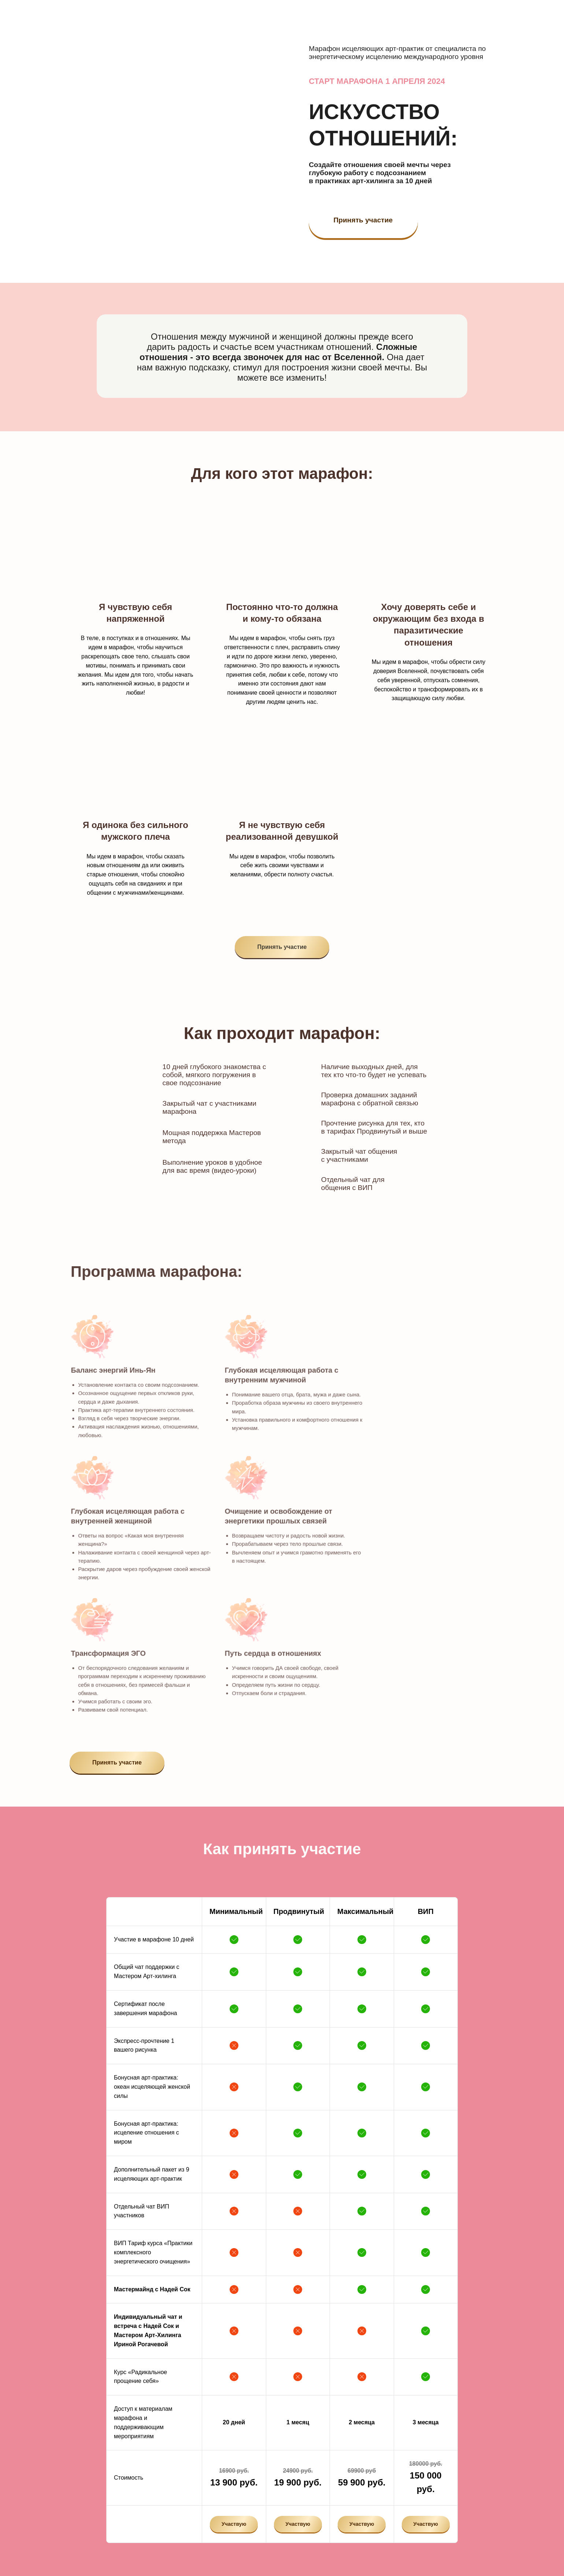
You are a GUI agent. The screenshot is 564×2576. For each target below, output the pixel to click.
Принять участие (363, 220)
